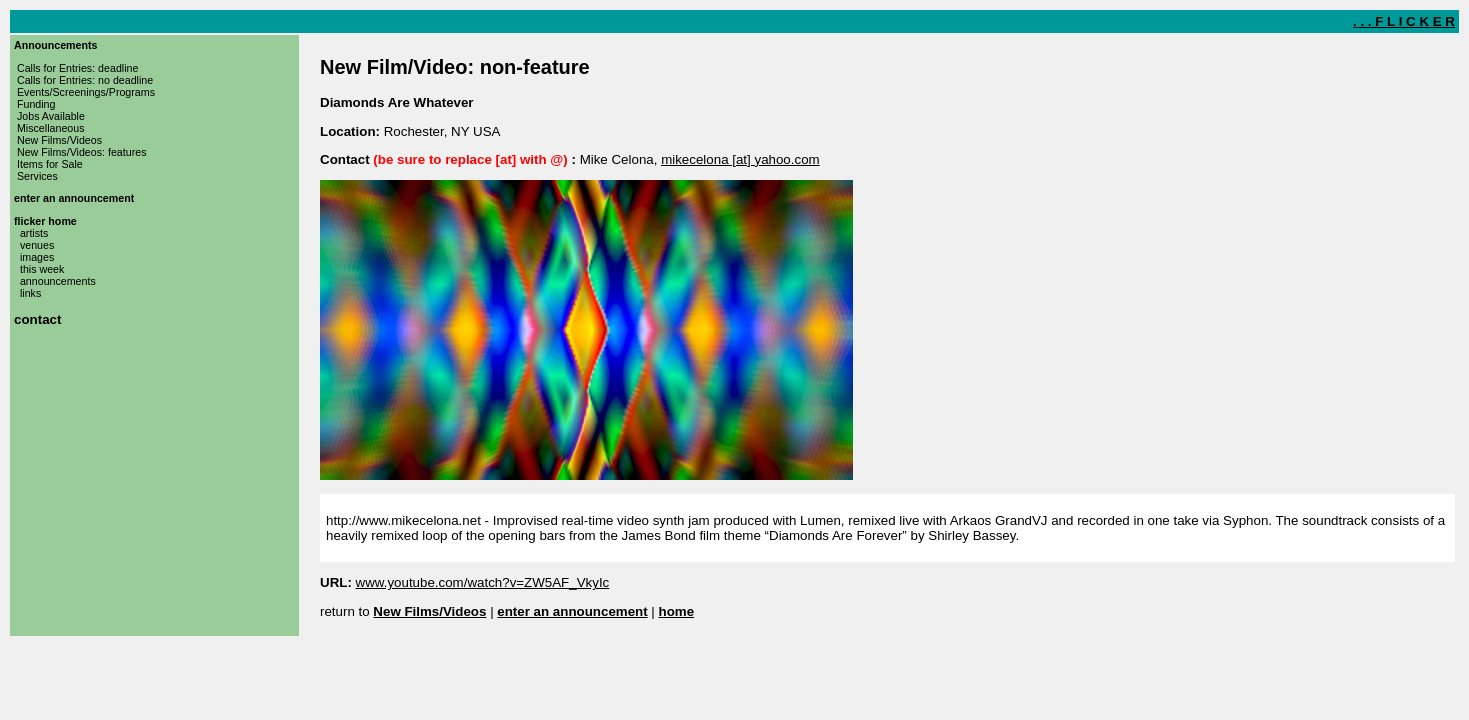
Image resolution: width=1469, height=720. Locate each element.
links (30, 293)
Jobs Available (51, 116)
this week (42, 269)
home (677, 611)
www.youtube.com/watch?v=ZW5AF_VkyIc (483, 582)
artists (34, 233)
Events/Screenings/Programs (86, 92)
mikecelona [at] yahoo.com (740, 159)
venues (37, 245)
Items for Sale (50, 164)
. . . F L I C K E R (1404, 21)
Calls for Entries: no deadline (85, 80)
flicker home (45, 221)
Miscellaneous (51, 128)
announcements (58, 281)
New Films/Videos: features (82, 152)
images (37, 257)
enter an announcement (74, 198)
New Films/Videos (59, 140)
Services (37, 176)
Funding (36, 104)
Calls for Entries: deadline (77, 68)
